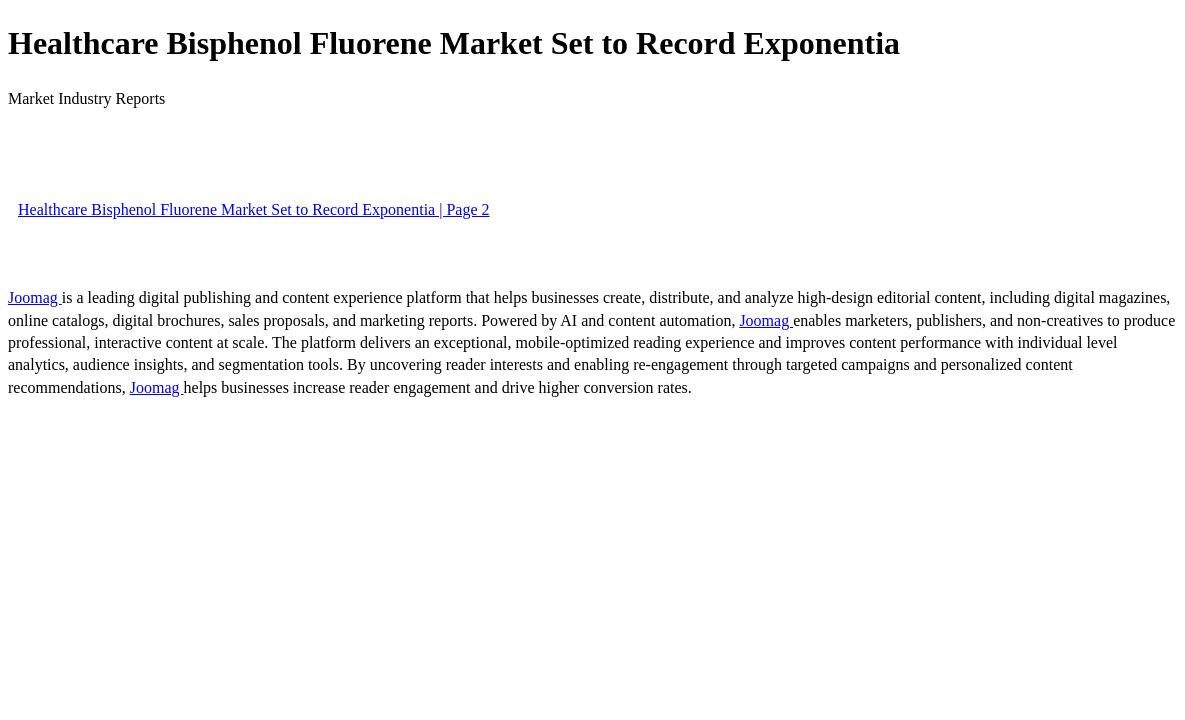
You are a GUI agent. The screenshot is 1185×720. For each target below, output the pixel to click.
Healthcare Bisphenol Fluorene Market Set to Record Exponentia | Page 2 (254, 209)
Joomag (35, 297)
